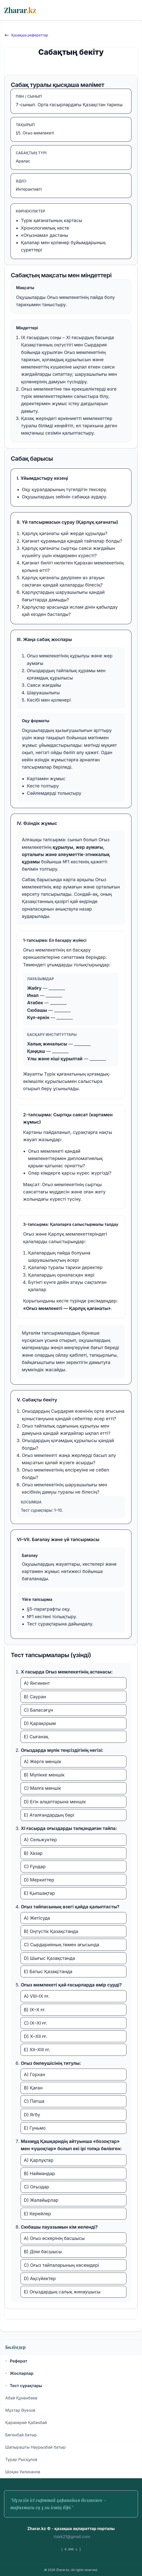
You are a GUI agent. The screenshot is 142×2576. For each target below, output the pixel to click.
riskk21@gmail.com (72, 2536)
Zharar (20, 10)
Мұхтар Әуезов (20, 2410)
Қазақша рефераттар (26, 35)
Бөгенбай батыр (21, 2434)
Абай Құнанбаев (21, 2397)
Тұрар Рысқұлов (21, 2459)
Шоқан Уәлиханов (22, 2471)
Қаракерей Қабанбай (26, 2422)
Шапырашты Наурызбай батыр (35, 2447)
